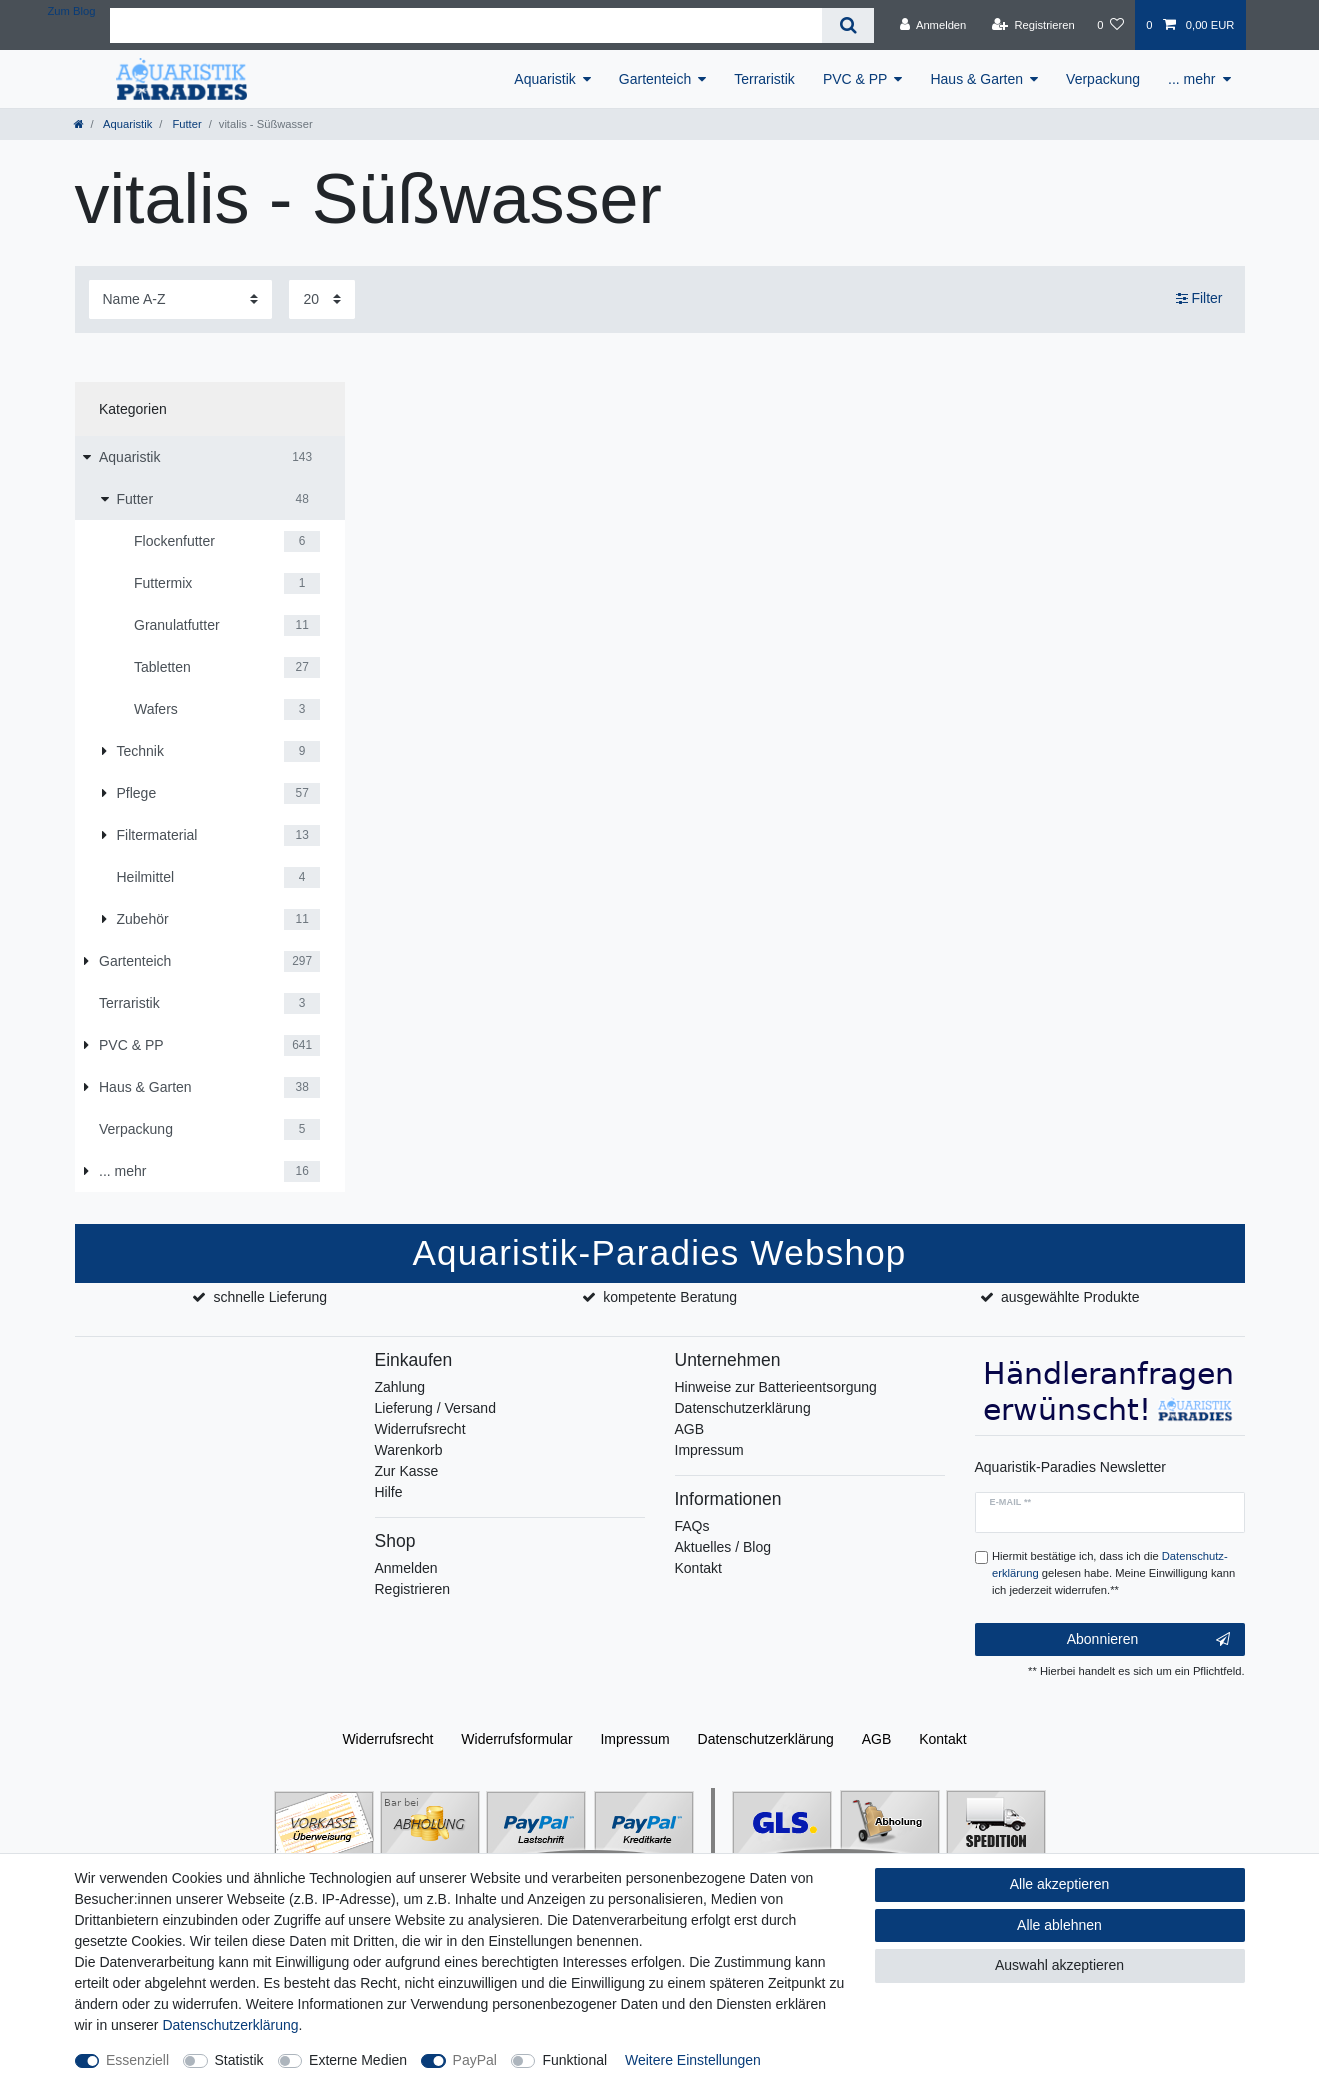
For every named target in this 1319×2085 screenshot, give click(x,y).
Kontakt (698, 1568)
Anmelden (406, 1568)
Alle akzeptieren (1060, 1884)
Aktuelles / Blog (723, 1547)
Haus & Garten (976, 79)
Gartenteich (655, 79)
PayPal (475, 2060)
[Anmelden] (933, 25)
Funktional (574, 2060)
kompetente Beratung (670, 1297)
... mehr (1191, 79)
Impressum (709, 1450)
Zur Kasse (407, 1471)
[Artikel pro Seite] (322, 299)
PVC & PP (855, 79)
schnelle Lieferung (270, 1297)
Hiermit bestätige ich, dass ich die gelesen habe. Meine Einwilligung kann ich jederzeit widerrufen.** (1113, 1573)
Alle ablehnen (1059, 1925)
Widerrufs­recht (387, 1739)
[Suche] (847, 25)
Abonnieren (1148, 1640)
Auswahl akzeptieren (1059, 1965)
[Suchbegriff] (466, 25)
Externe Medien (358, 2060)
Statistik (239, 2060)
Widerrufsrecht (420, 1429)
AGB (690, 1429)
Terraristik (764, 79)
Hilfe (389, 1492)
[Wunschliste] (1110, 25)
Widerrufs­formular (516, 1739)
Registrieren (412, 1589)
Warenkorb (409, 1450)
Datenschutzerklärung (743, 1408)
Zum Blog (72, 11)
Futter (185, 124)
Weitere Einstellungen (693, 2060)
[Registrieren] (1033, 25)
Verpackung (1103, 79)
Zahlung (400, 1387)
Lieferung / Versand (435, 1408)
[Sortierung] (180, 299)
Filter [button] (1199, 299)
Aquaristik (544, 79)
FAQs (692, 1526)
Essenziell (137, 2060)
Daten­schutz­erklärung (766, 1739)
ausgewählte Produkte (1070, 1297)
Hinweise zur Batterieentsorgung (776, 1387)
